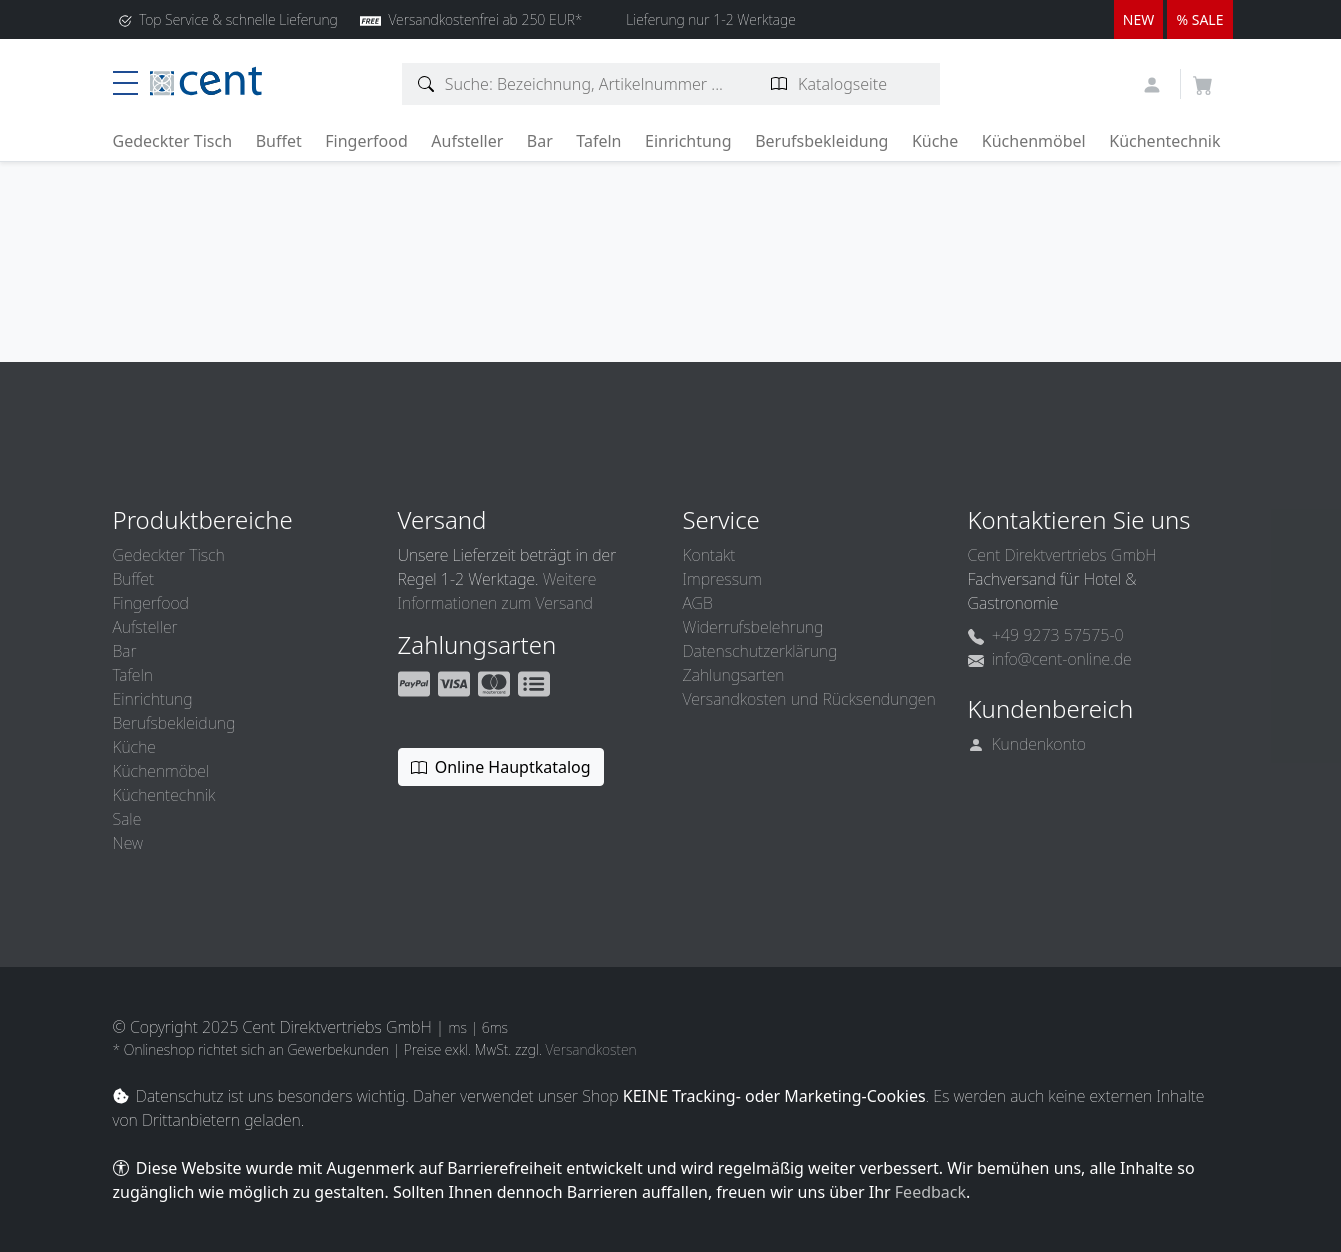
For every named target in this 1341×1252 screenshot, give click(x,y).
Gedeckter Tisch (173, 141)
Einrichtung (688, 141)
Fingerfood (366, 141)
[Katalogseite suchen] (779, 84)
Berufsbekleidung (821, 141)
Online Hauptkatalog (501, 767)
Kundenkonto (1027, 744)
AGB (698, 603)
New (128, 843)
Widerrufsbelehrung (753, 627)
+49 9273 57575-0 (1046, 635)
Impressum (722, 579)
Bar (540, 141)
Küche (935, 141)
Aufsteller (467, 141)
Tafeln (598, 141)
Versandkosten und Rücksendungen (809, 699)
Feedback (930, 1192)
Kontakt (709, 555)
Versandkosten (590, 1049)
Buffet (279, 141)
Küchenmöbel (1034, 141)
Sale (127, 819)
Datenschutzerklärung (760, 651)
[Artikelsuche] (426, 84)
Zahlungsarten (734, 675)
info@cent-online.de (1050, 659)
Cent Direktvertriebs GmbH (1062, 555)
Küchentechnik (1164, 141)
